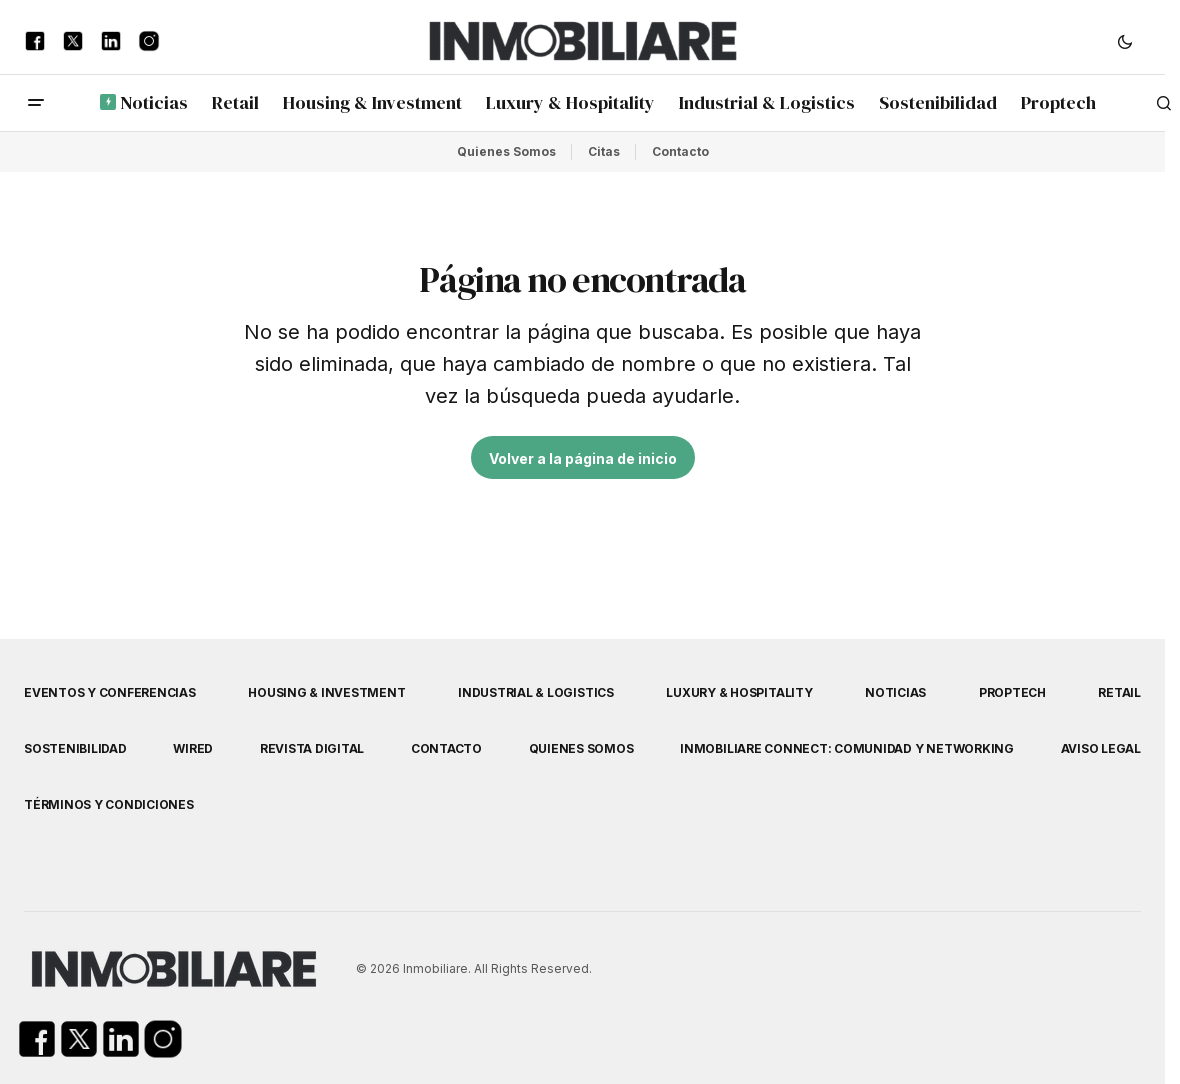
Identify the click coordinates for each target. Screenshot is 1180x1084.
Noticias (895, 692)
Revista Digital (312, 748)
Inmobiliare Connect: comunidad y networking (847, 748)
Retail (1119, 692)
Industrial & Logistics (536, 692)
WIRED (193, 748)
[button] (1125, 41)
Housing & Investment (326, 692)
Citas (604, 151)
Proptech (1012, 692)
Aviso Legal (1101, 748)
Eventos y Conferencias (110, 692)
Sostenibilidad (75, 748)
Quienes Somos (506, 151)
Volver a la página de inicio (583, 458)
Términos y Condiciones (109, 804)
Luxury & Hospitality (739, 692)
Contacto (680, 151)
